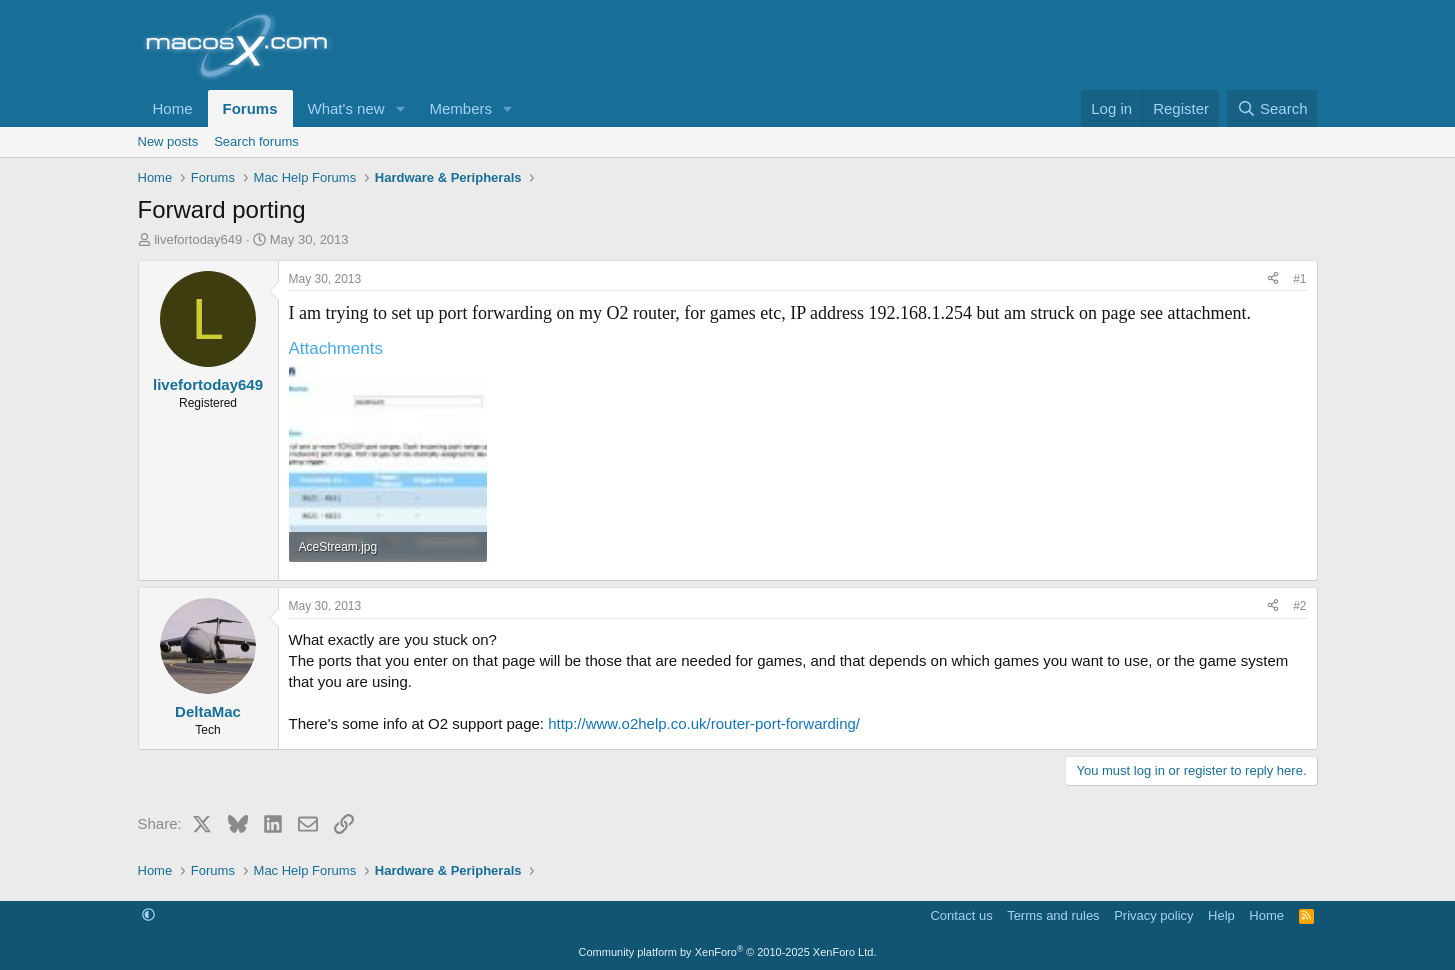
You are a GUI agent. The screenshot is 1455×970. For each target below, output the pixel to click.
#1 (1299, 279)
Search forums (256, 141)
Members (460, 108)
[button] (400, 108)
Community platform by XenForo (728, 952)
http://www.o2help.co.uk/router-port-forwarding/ (704, 723)
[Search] (1272, 108)
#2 (1299, 606)
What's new (346, 108)
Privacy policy (1153, 915)
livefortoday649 (198, 239)
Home (173, 108)
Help (1221, 915)
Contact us (961, 915)
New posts (168, 141)
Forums (250, 108)
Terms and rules (1053, 915)
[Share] (1273, 279)
